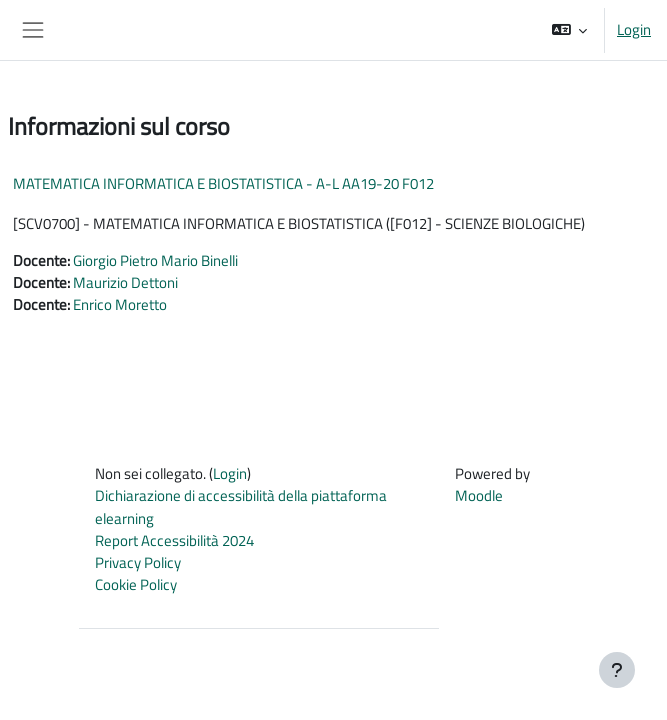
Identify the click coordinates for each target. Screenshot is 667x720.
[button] (569, 30)
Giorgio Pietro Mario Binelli (155, 260)
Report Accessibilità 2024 (174, 540)
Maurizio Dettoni (125, 282)
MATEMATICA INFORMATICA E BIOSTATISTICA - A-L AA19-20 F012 (223, 183)
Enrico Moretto (120, 304)
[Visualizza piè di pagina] (617, 670)
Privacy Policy (138, 562)
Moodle (479, 495)
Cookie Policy (136, 584)
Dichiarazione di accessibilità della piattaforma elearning (241, 506)
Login (634, 30)
